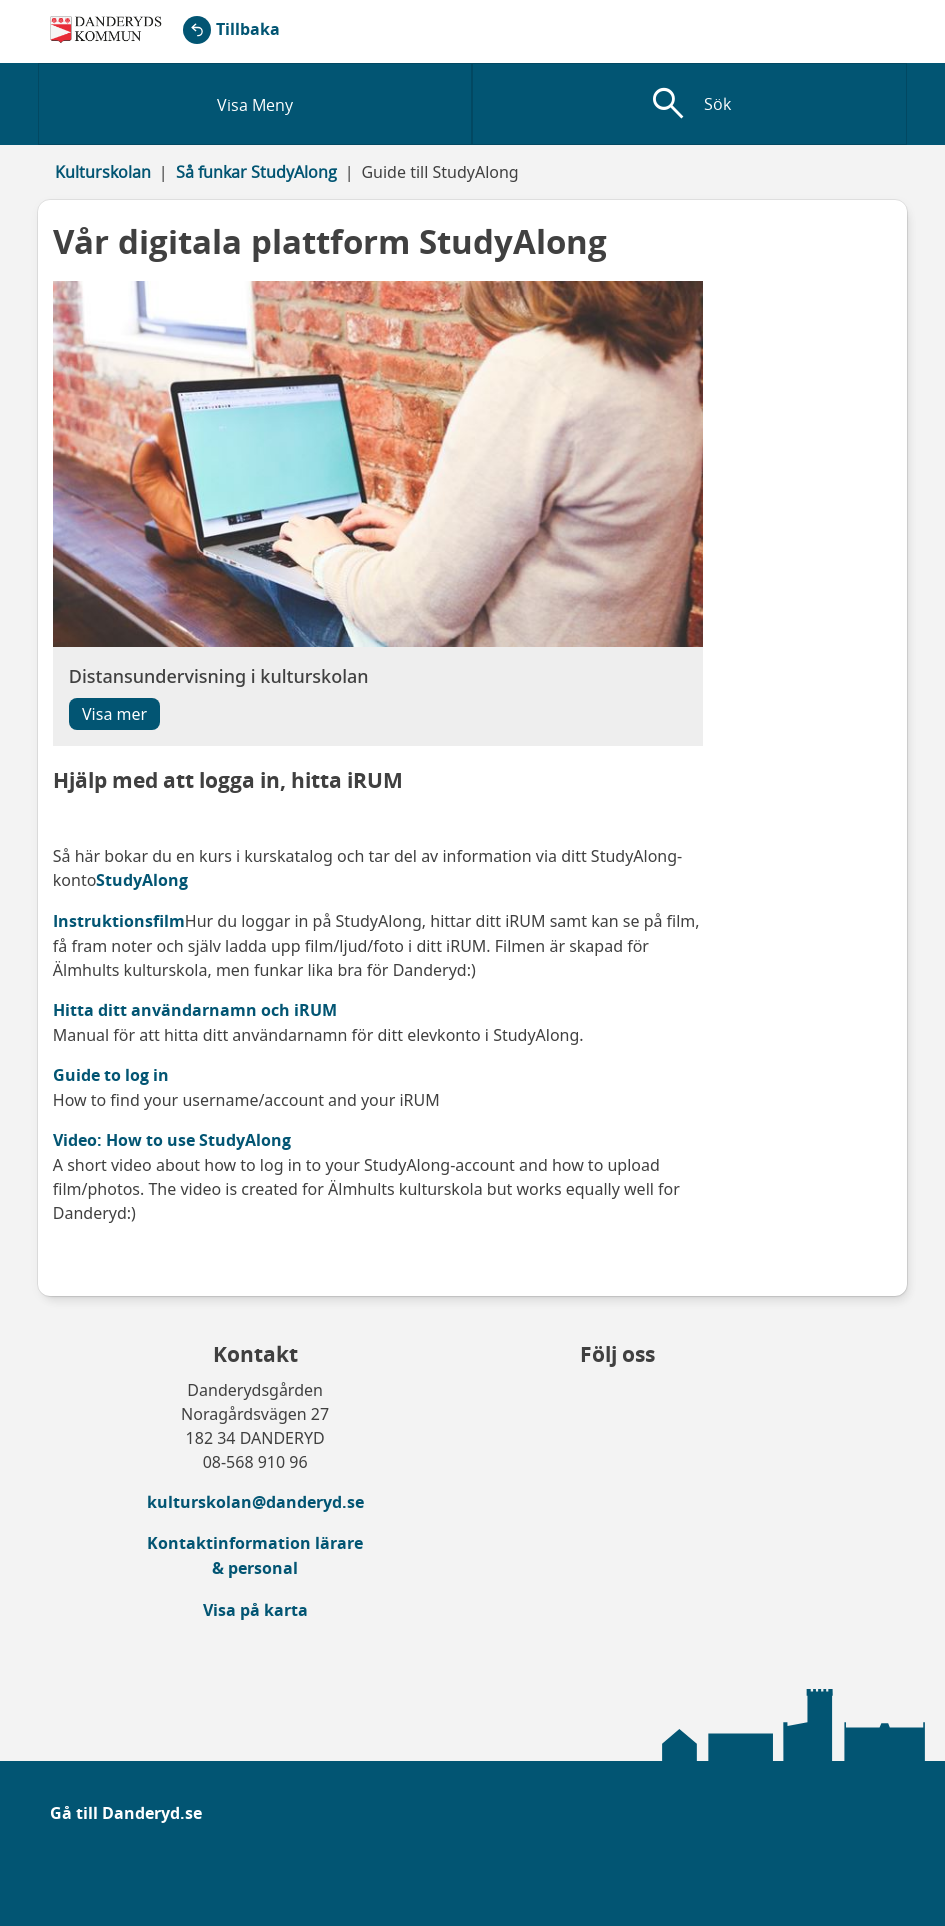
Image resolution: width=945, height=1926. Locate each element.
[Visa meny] (255, 104)
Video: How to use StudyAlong (172, 1140)
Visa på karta (255, 1610)
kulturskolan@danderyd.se (255, 1502)
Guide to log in (111, 1075)
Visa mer (114, 714)
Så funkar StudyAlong (256, 172)
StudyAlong (142, 880)
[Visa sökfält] (689, 104)
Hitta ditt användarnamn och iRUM (195, 1010)
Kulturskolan (103, 172)
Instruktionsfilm (119, 921)
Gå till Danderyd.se (126, 1813)
